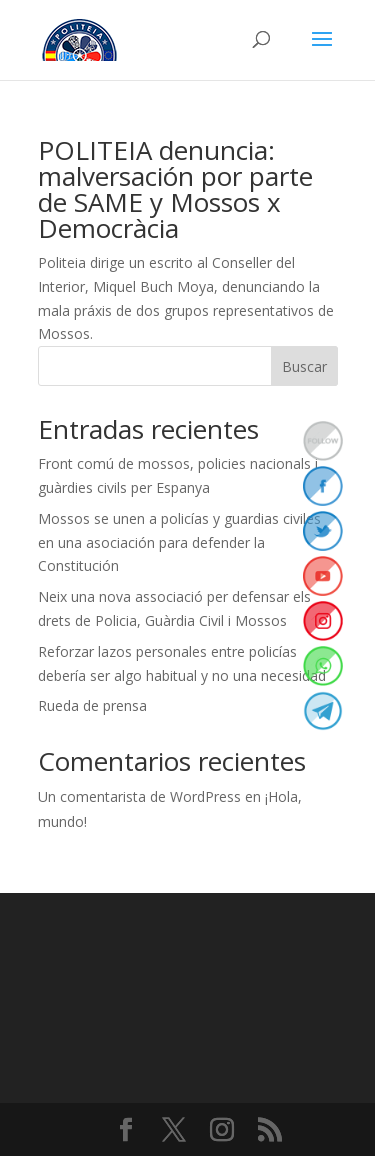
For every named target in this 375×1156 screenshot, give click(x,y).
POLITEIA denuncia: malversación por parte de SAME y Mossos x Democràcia (175, 189)
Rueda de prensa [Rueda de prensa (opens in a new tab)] (92, 705)
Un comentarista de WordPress (139, 796)
